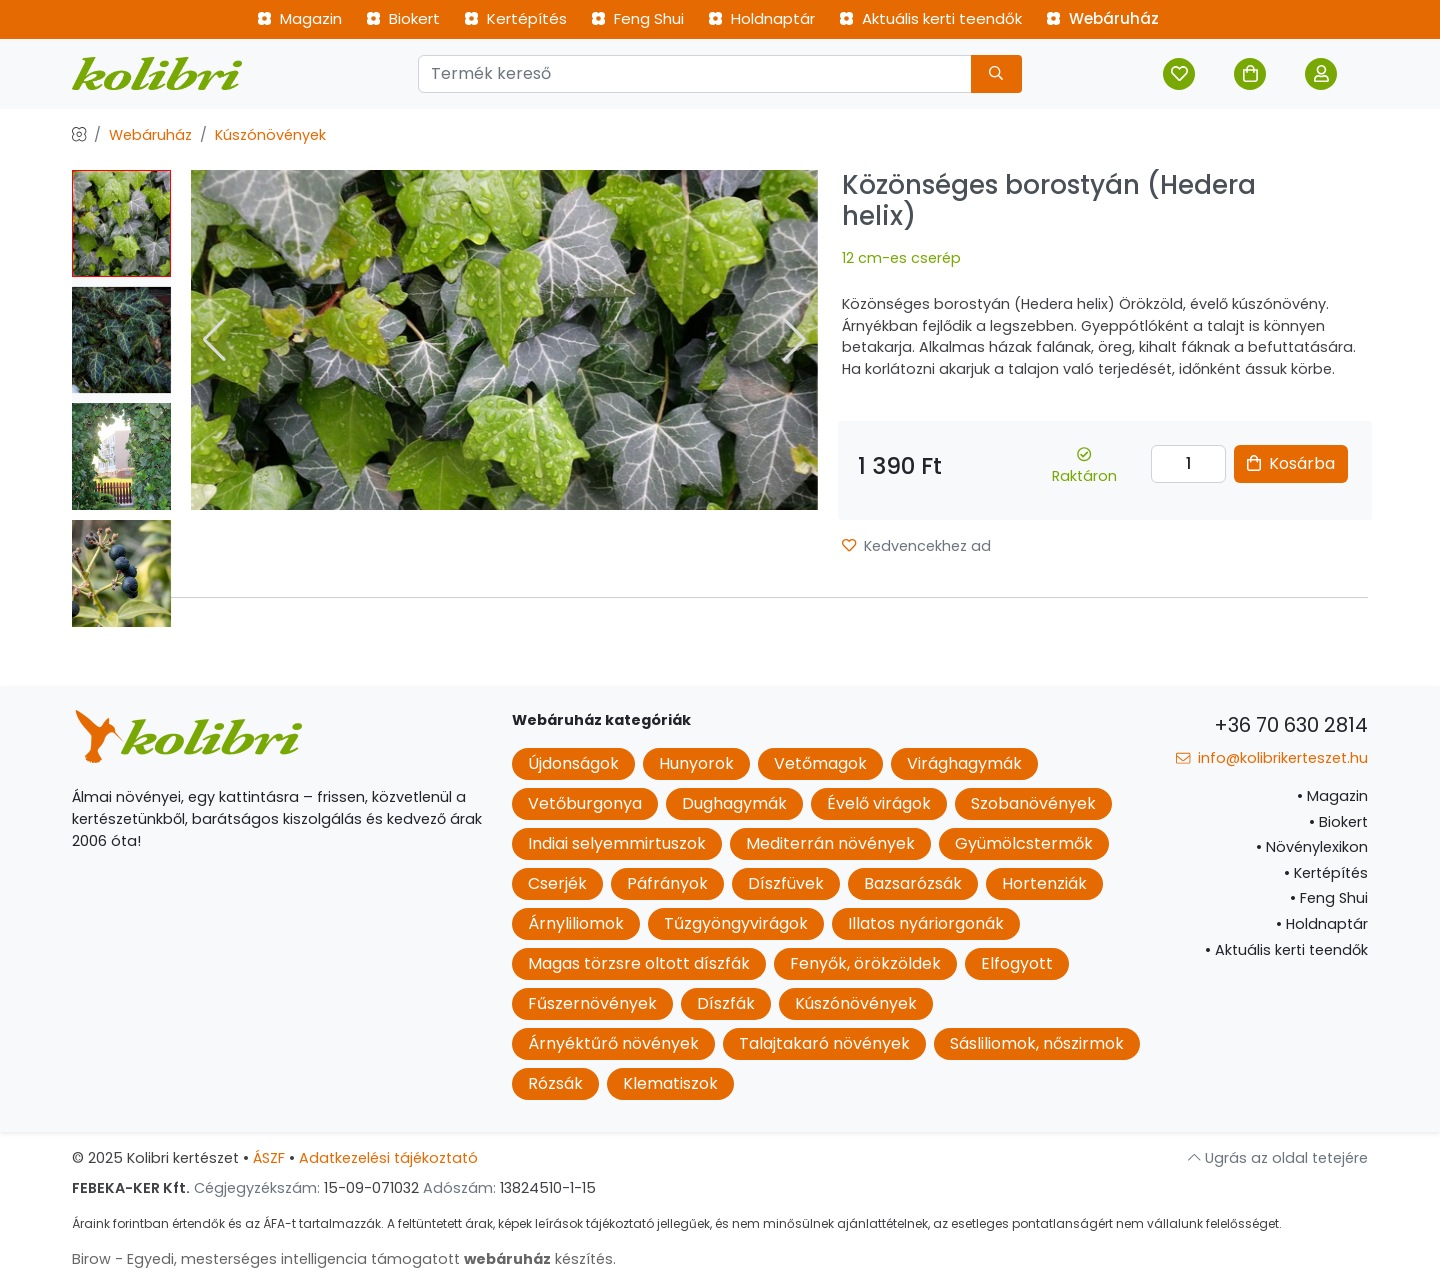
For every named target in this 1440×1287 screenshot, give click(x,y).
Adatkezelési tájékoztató (388, 1158)
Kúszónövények (270, 135)
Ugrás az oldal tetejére (1278, 1158)
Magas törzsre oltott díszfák (639, 963)
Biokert (403, 18)
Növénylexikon (1312, 847)
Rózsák (555, 1083)
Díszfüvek (786, 883)
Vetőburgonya (585, 803)
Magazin (299, 18)
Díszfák (726, 1003)
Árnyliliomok (576, 923)
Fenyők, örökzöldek (865, 963)
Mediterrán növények (830, 843)
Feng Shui (637, 18)
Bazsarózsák (913, 883)
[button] (794, 340)
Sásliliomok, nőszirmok (1037, 1043)
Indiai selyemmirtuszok (617, 843)
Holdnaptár (761, 18)
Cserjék (557, 883)
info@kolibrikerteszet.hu (1272, 758)
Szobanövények (1033, 803)
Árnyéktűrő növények (613, 1043)
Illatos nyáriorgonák (926, 923)
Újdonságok (573, 763)
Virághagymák (964, 763)
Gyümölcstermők (1024, 843)
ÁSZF (269, 1158)
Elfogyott (1017, 963)
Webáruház (1102, 18)
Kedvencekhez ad (916, 546)
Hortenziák (1044, 883)
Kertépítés (515, 18)
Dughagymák (734, 803)
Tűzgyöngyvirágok (736, 923)
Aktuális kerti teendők (930, 18)
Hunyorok (696, 763)
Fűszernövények (592, 1003)
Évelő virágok (879, 803)
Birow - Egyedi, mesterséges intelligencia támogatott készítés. (344, 1259)
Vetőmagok (820, 763)
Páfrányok (667, 883)
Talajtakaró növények (824, 1043)
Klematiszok (670, 1083)
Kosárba (1291, 463)
